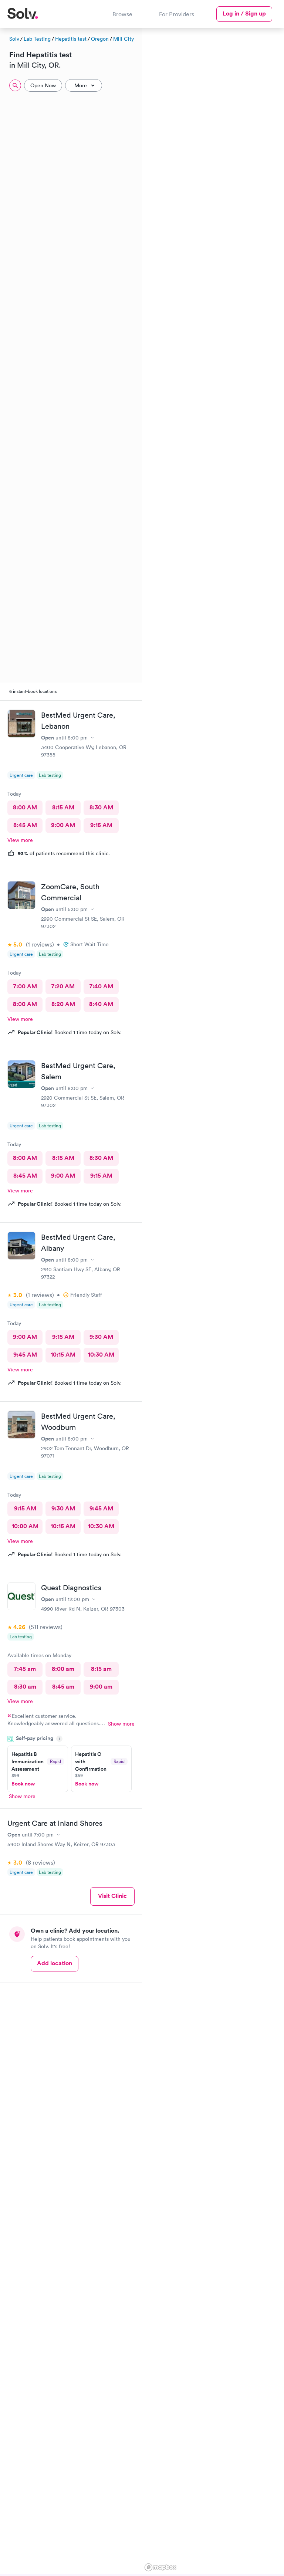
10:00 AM (25, 1526)
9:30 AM (101, 1337)
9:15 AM (101, 825)
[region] (213, 1301)
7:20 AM (63, 986)
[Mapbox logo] (160, 2567)
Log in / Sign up (244, 13)
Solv (14, 38)
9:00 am (101, 1686)
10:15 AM (63, 1354)
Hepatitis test (71, 38)
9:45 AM (25, 1354)
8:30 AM (101, 807)
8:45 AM (25, 825)
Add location (54, 1963)
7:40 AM (101, 986)
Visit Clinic (112, 1896)
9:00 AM (63, 825)
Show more (121, 1723)
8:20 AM (63, 1004)
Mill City (123, 38)
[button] (179, 238)
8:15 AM (63, 807)
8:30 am (25, 1686)
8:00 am (63, 1669)
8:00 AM (25, 807)
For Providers (176, 14)
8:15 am (101, 1669)
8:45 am (63, 1686)
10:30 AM (101, 1354)
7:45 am (25, 1669)
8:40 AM (101, 1004)
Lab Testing (37, 38)
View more (20, 840)
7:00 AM (25, 986)
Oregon (100, 38)
